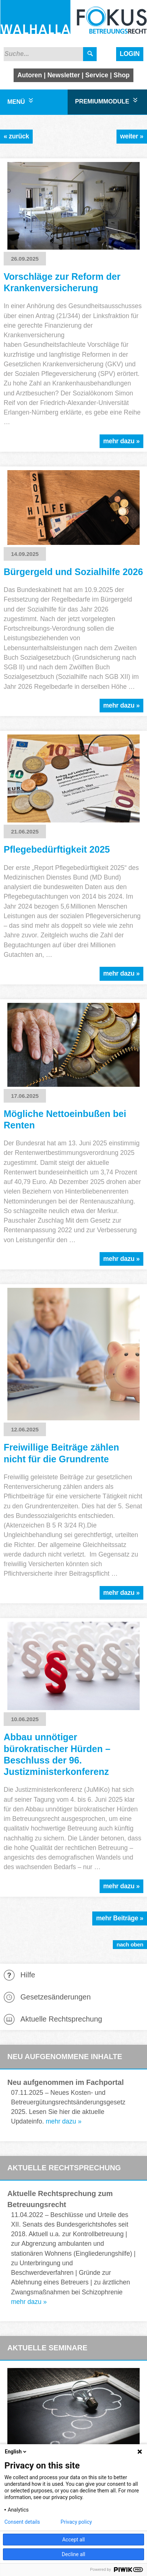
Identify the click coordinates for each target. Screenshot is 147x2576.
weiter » (131, 136)
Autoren (29, 75)
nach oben (129, 1944)
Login (130, 53)
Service (96, 75)
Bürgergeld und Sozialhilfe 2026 (73, 572)
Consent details (22, 2522)
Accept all (73, 2539)
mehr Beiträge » (119, 1918)
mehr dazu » (121, 441)
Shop (122, 75)
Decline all (73, 2554)
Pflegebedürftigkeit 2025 (57, 849)
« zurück (16, 136)
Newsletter (63, 75)
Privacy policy (76, 2522)
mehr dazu (61, 2121)
